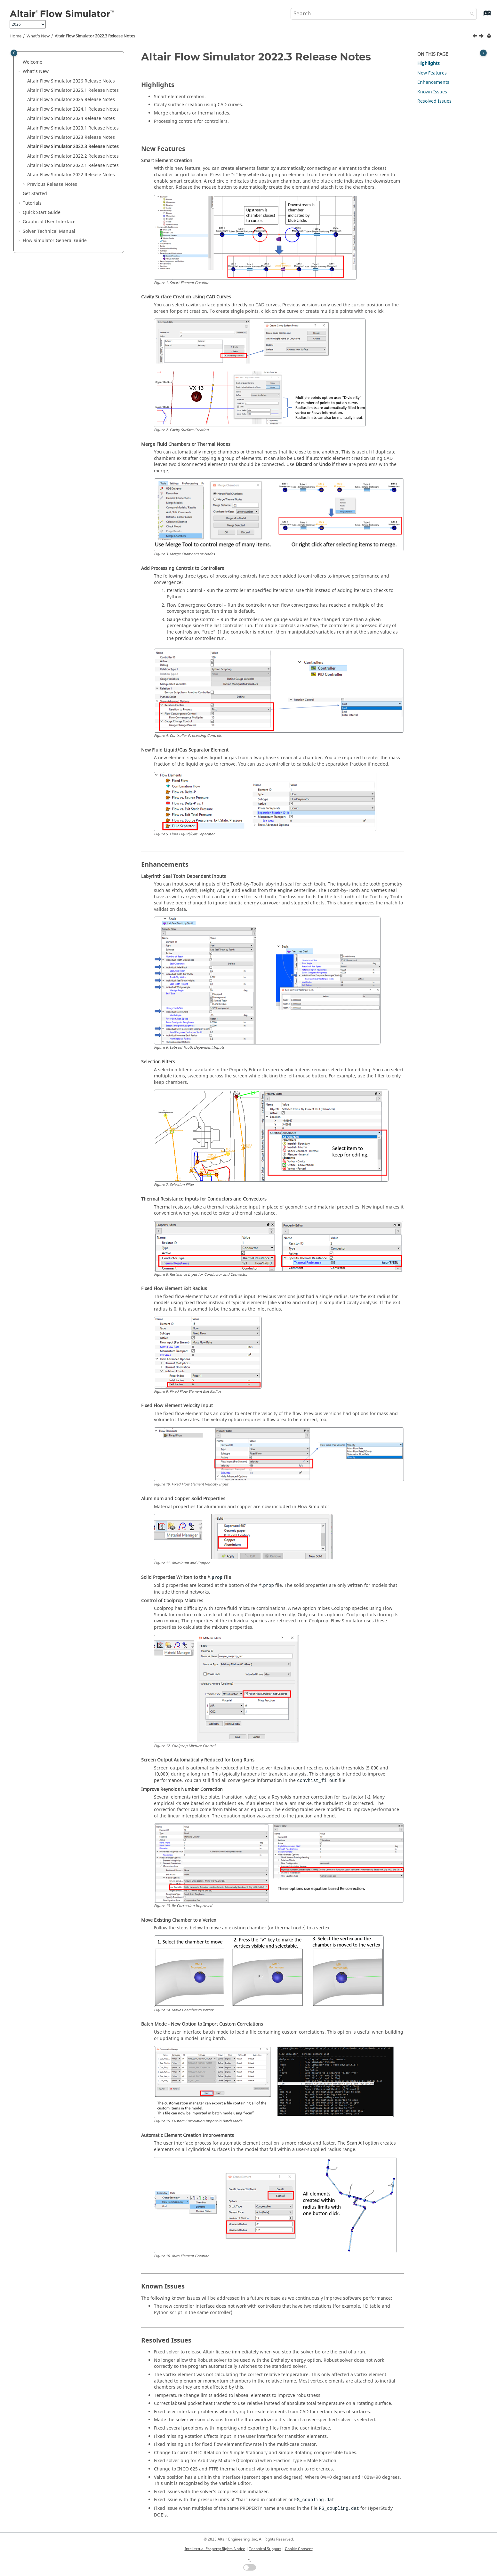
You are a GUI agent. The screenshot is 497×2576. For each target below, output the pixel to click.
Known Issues (432, 92)
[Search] (470, 14)
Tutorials (32, 203)
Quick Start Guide (41, 212)
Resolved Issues (434, 101)
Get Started (35, 193)
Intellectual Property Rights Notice (215, 2549)
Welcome (32, 62)
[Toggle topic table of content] (483, 53)
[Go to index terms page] (480, 16)
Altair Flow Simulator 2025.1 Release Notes (73, 90)
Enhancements (433, 82)
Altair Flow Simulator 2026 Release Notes (71, 81)
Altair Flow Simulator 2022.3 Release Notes (95, 36)
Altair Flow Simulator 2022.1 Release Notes (73, 165)
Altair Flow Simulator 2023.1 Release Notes (73, 128)
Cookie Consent (299, 2549)
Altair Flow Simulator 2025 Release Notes (71, 99)
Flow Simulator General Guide (55, 240)
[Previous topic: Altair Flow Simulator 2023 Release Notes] (475, 37)
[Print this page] (489, 36)
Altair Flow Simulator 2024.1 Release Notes (73, 109)
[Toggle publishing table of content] (14, 53)
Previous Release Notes (52, 184)
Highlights (428, 63)
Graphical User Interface (49, 221)
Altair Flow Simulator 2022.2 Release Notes (73, 156)
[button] (20, 62)
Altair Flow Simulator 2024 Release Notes (71, 118)
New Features (432, 73)
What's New (38, 36)
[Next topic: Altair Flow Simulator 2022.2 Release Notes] (482, 37)
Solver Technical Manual (49, 231)
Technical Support (265, 2549)
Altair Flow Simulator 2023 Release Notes (71, 137)
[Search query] (384, 14)
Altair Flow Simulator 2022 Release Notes (71, 174)
